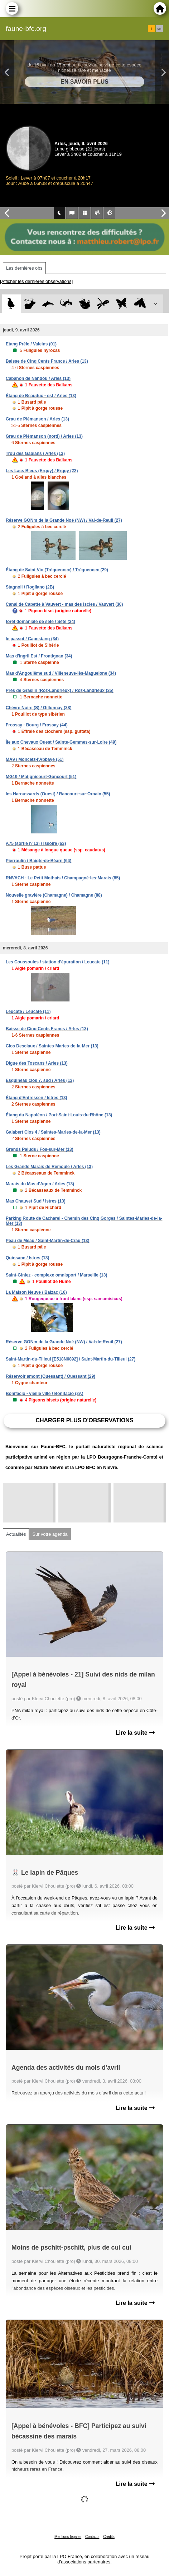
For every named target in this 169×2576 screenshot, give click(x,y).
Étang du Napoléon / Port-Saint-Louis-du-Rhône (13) (59, 1114)
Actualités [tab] (16, 1534)
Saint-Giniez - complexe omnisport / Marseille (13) (56, 1275)
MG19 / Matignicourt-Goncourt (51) (41, 776)
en (159, 29)
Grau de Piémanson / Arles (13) (37, 419)
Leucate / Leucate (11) (28, 1011)
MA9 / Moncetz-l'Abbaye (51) (35, 759)
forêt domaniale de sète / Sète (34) (40, 621)
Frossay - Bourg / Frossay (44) (37, 724)
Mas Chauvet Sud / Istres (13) (36, 1201)
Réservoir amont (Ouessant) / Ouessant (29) (50, 1376)
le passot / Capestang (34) (32, 638)
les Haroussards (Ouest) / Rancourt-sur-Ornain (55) (58, 793)
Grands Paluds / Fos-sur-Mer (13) (39, 1149)
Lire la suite (135, 1733)
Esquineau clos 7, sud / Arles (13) (40, 1080)
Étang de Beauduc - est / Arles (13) (41, 395)
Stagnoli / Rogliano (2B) (30, 587)
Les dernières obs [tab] (24, 268)
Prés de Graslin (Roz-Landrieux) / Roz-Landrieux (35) (60, 690)
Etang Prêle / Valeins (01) (31, 344)
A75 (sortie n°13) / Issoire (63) (36, 843)
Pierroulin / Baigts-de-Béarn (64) (38, 860)
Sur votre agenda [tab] (49, 1534)
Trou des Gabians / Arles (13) (35, 453)
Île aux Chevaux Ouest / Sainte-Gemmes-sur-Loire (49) (61, 742)
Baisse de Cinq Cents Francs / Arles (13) (47, 361)
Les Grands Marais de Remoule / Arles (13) (49, 1166)
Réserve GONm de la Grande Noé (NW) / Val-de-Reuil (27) (64, 520)
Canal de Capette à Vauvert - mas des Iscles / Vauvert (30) (64, 604)
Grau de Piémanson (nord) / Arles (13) (44, 436)
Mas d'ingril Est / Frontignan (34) (39, 656)
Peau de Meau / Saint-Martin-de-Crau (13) (47, 1240)
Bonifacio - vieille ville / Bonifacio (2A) (44, 1393)
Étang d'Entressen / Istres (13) (36, 1097)
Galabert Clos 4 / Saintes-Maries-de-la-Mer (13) (53, 1132)
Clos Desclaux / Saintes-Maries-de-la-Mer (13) (52, 1045)
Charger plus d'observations (84, 1420)
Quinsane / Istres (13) (27, 1257)
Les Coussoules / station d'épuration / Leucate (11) (58, 961)
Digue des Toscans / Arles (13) (37, 1063)
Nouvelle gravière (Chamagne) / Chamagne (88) (54, 895)
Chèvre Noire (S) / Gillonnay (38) (38, 707)
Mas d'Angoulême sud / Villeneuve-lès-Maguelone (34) (61, 673)
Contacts (92, 2537)
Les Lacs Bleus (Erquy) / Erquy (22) (42, 470)
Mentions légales (67, 2537)
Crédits (109, 2537)
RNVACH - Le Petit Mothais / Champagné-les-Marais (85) (63, 877)
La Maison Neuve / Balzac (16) (36, 1292)
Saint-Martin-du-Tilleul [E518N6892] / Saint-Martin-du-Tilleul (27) (70, 1359)
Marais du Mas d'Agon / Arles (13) (40, 1183)
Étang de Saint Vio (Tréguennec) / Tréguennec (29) (57, 569)
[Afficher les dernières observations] (36, 281)
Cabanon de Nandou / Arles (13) (38, 378)
